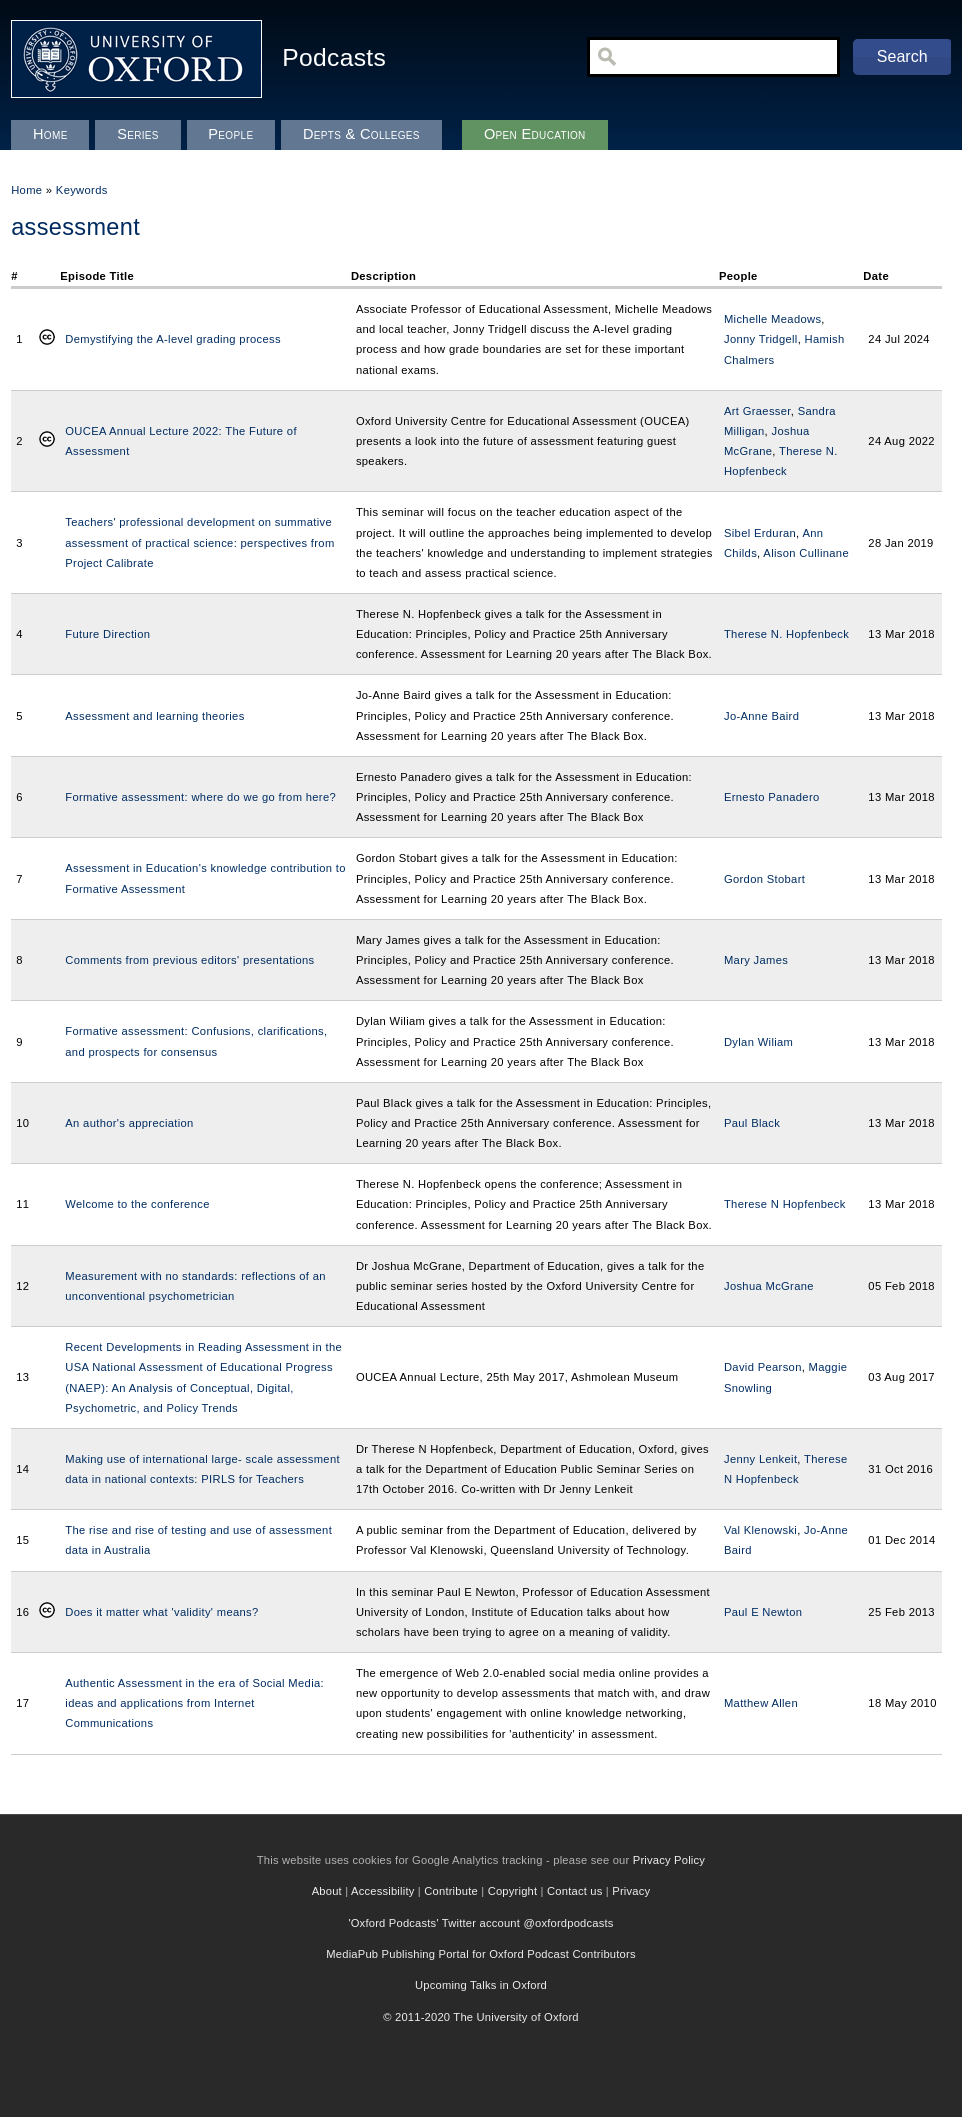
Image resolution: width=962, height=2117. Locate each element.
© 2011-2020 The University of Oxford (481, 2017)
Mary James (756, 960)
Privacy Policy (669, 1860)
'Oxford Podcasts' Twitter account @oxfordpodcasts (480, 1923)
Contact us (574, 1891)
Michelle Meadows (772, 319)
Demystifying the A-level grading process (173, 339)
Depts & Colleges (361, 134)
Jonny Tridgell (761, 339)
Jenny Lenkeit (760, 1459)
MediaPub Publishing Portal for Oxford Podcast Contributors (480, 1954)
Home (26, 190)
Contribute (451, 1891)
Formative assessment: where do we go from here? (200, 797)
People (230, 134)
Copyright (513, 1891)
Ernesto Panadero (772, 797)
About (327, 1891)
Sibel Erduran (760, 533)
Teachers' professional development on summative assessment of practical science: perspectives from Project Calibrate (199, 542)
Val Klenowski (760, 1530)
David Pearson (763, 1367)
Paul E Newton (763, 1612)
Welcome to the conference (137, 1204)
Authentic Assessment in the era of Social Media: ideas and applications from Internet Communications (194, 1703)
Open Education (535, 134)
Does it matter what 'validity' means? (161, 1612)
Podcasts (334, 57)
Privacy (631, 1891)
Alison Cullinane (806, 553)
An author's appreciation (129, 1123)
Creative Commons (47, 339)
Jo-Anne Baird (761, 716)
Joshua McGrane (769, 1286)
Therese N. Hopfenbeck (786, 634)
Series (138, 134)
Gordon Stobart (764, 879)
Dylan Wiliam (758, 1042)
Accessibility (383, 1891)
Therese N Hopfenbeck (785, 1204)
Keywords (82, 190)
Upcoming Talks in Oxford (481, 1985)
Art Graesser (757, 411)
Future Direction (107, 634)
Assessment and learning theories (154, 716)
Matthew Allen (761, 1703)
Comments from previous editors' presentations (189, 960)
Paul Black (752, 1123)
